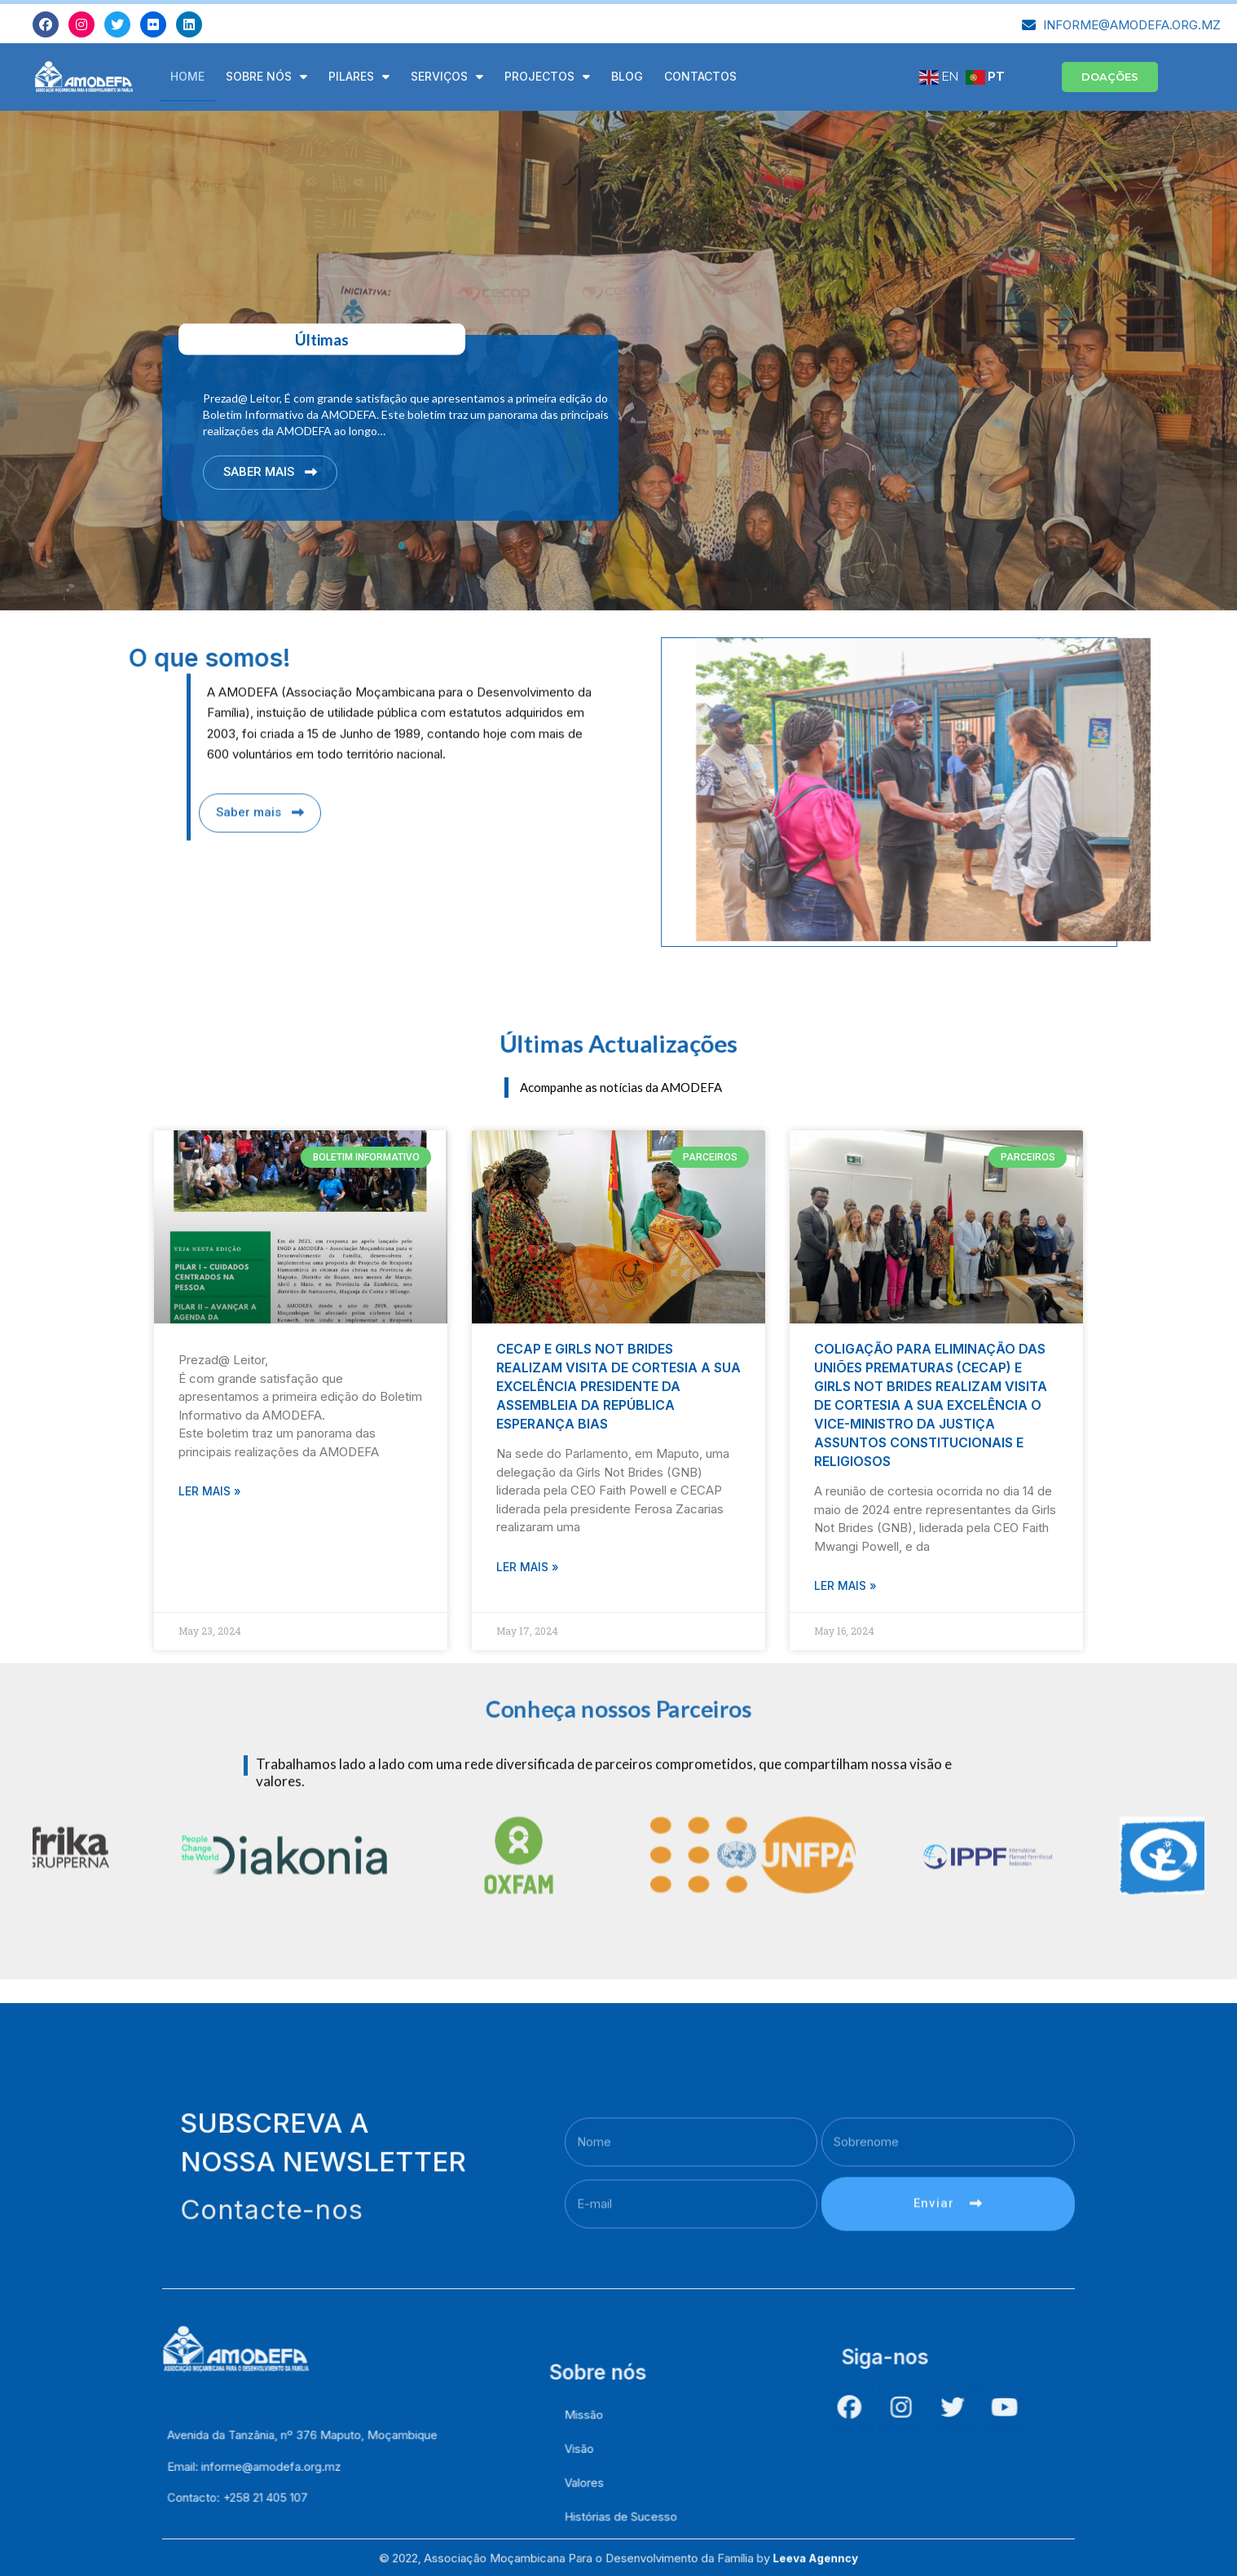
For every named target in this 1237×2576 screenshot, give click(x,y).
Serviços (447, 76)
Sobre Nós (266, 76)
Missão (600, 2487)
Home (187, 76)
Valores (601, 2522)
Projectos (547, 76)
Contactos (700, 76)
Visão (598, 2505)
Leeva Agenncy (719, 2561)
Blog (627, 76)
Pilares (359, 76)
